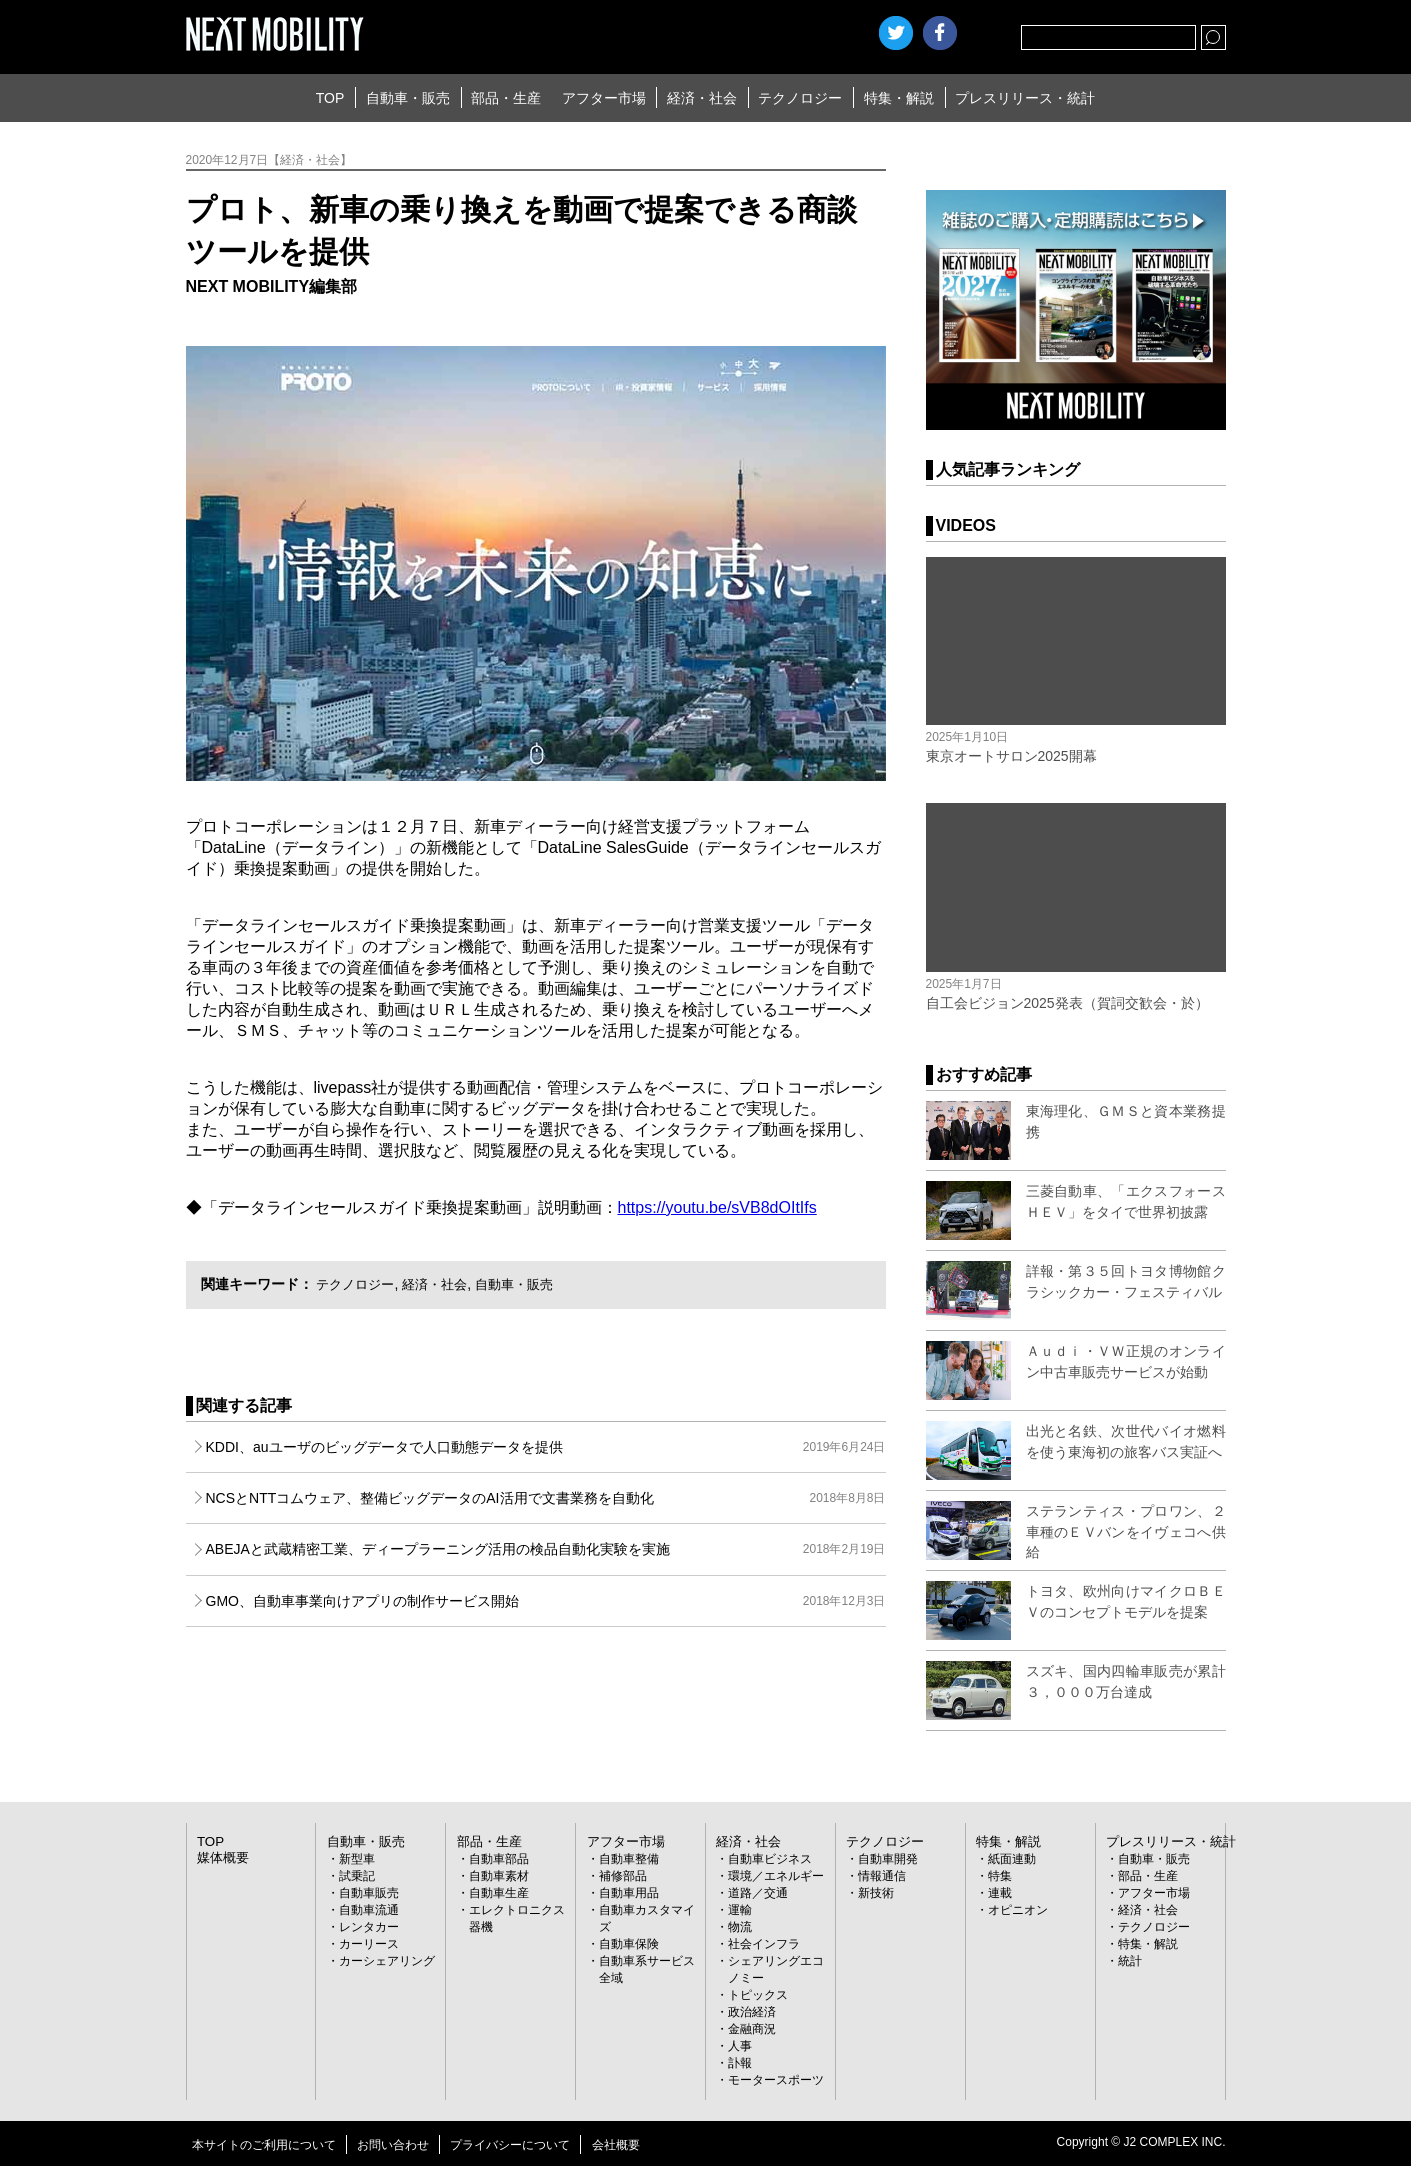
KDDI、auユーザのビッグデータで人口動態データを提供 (546, 1447)
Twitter (896, 33)
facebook (940, 33)
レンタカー (369, 1926)
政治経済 (752, 2011)
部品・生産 (506, 98)
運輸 (740, 1909)
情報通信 (882, 1875)
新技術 (876, 1892)
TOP (330, 98)
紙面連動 (1012, 1858)
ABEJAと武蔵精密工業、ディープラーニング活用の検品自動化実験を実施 (546, 1549)
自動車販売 (369, 1892)
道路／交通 (758, 1892)
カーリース (369, 1943)
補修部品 (623, 1875)
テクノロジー (800, 98)
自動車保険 (629, 1943)
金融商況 (752, 2028)
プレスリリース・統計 (1025, 98)
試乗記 (357, 1875)
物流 (740, 1926)
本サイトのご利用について (264, 2144)
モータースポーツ (776, 2079)
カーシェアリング (387, 1960)
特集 (1000, 1875)
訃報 (740, 2062)
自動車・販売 (408, 98)
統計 (1130, 1960)
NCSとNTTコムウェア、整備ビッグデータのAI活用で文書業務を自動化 (546, 1498)
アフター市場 (604, 98)
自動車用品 (629, 1892)
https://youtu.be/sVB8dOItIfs (717, 1207)
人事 (740, 2045)
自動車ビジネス (770, 1858)
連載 (1000, 1892)
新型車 (357, 1858)
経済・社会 (702, 98)
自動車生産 (499, 1892)
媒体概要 (221, 1856)
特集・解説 (899, 98)
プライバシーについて (510, 2144)
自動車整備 (629, 1858)
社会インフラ (764, 1943)
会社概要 (616, 2144)
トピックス (758, 1994)
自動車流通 (369, 1909)
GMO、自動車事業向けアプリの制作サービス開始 (546, 1601)
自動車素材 (499, 1875)
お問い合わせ (393, 2144)
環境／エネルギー (776, 1875)
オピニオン (1018, 1909)
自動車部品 (499, 1858)
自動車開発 (888, 1858)
